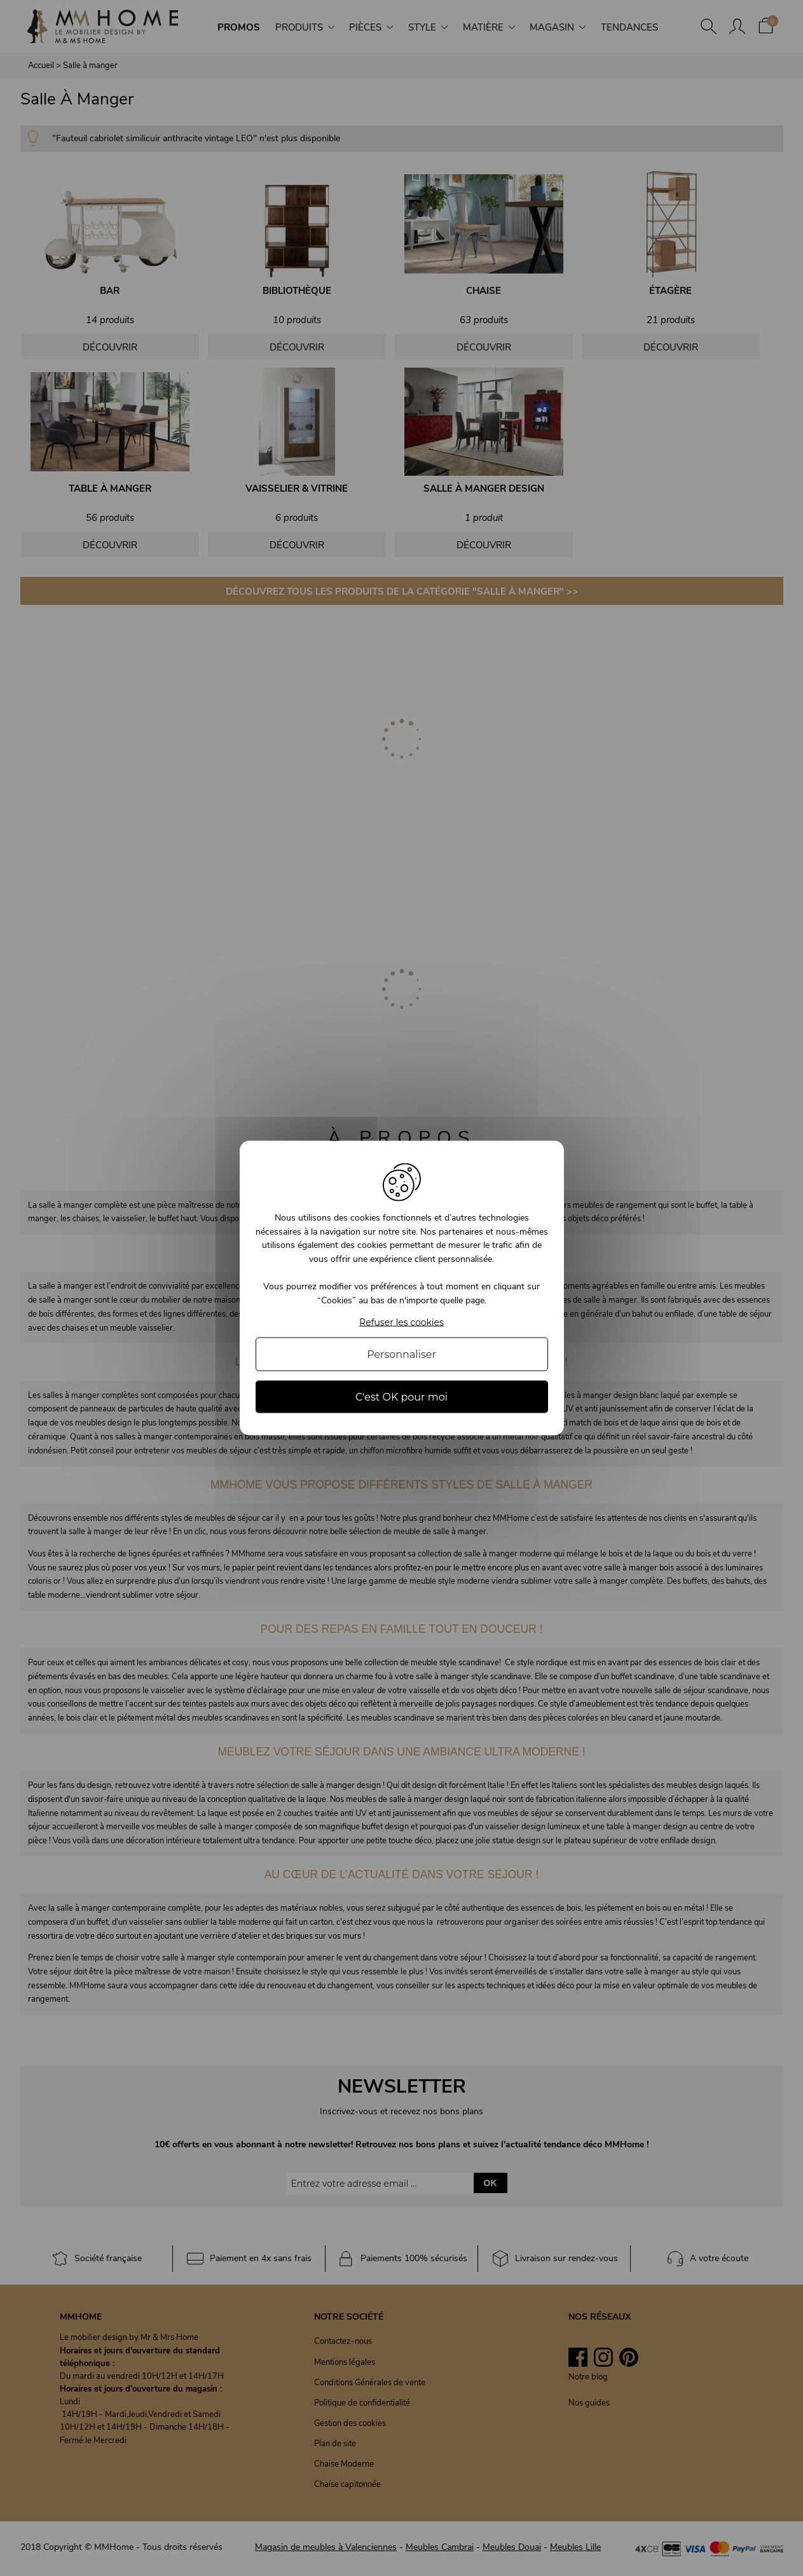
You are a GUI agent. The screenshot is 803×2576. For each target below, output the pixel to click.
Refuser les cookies (401, 1322)
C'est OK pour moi (401, 1396)
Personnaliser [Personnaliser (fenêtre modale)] (401, 1354)
